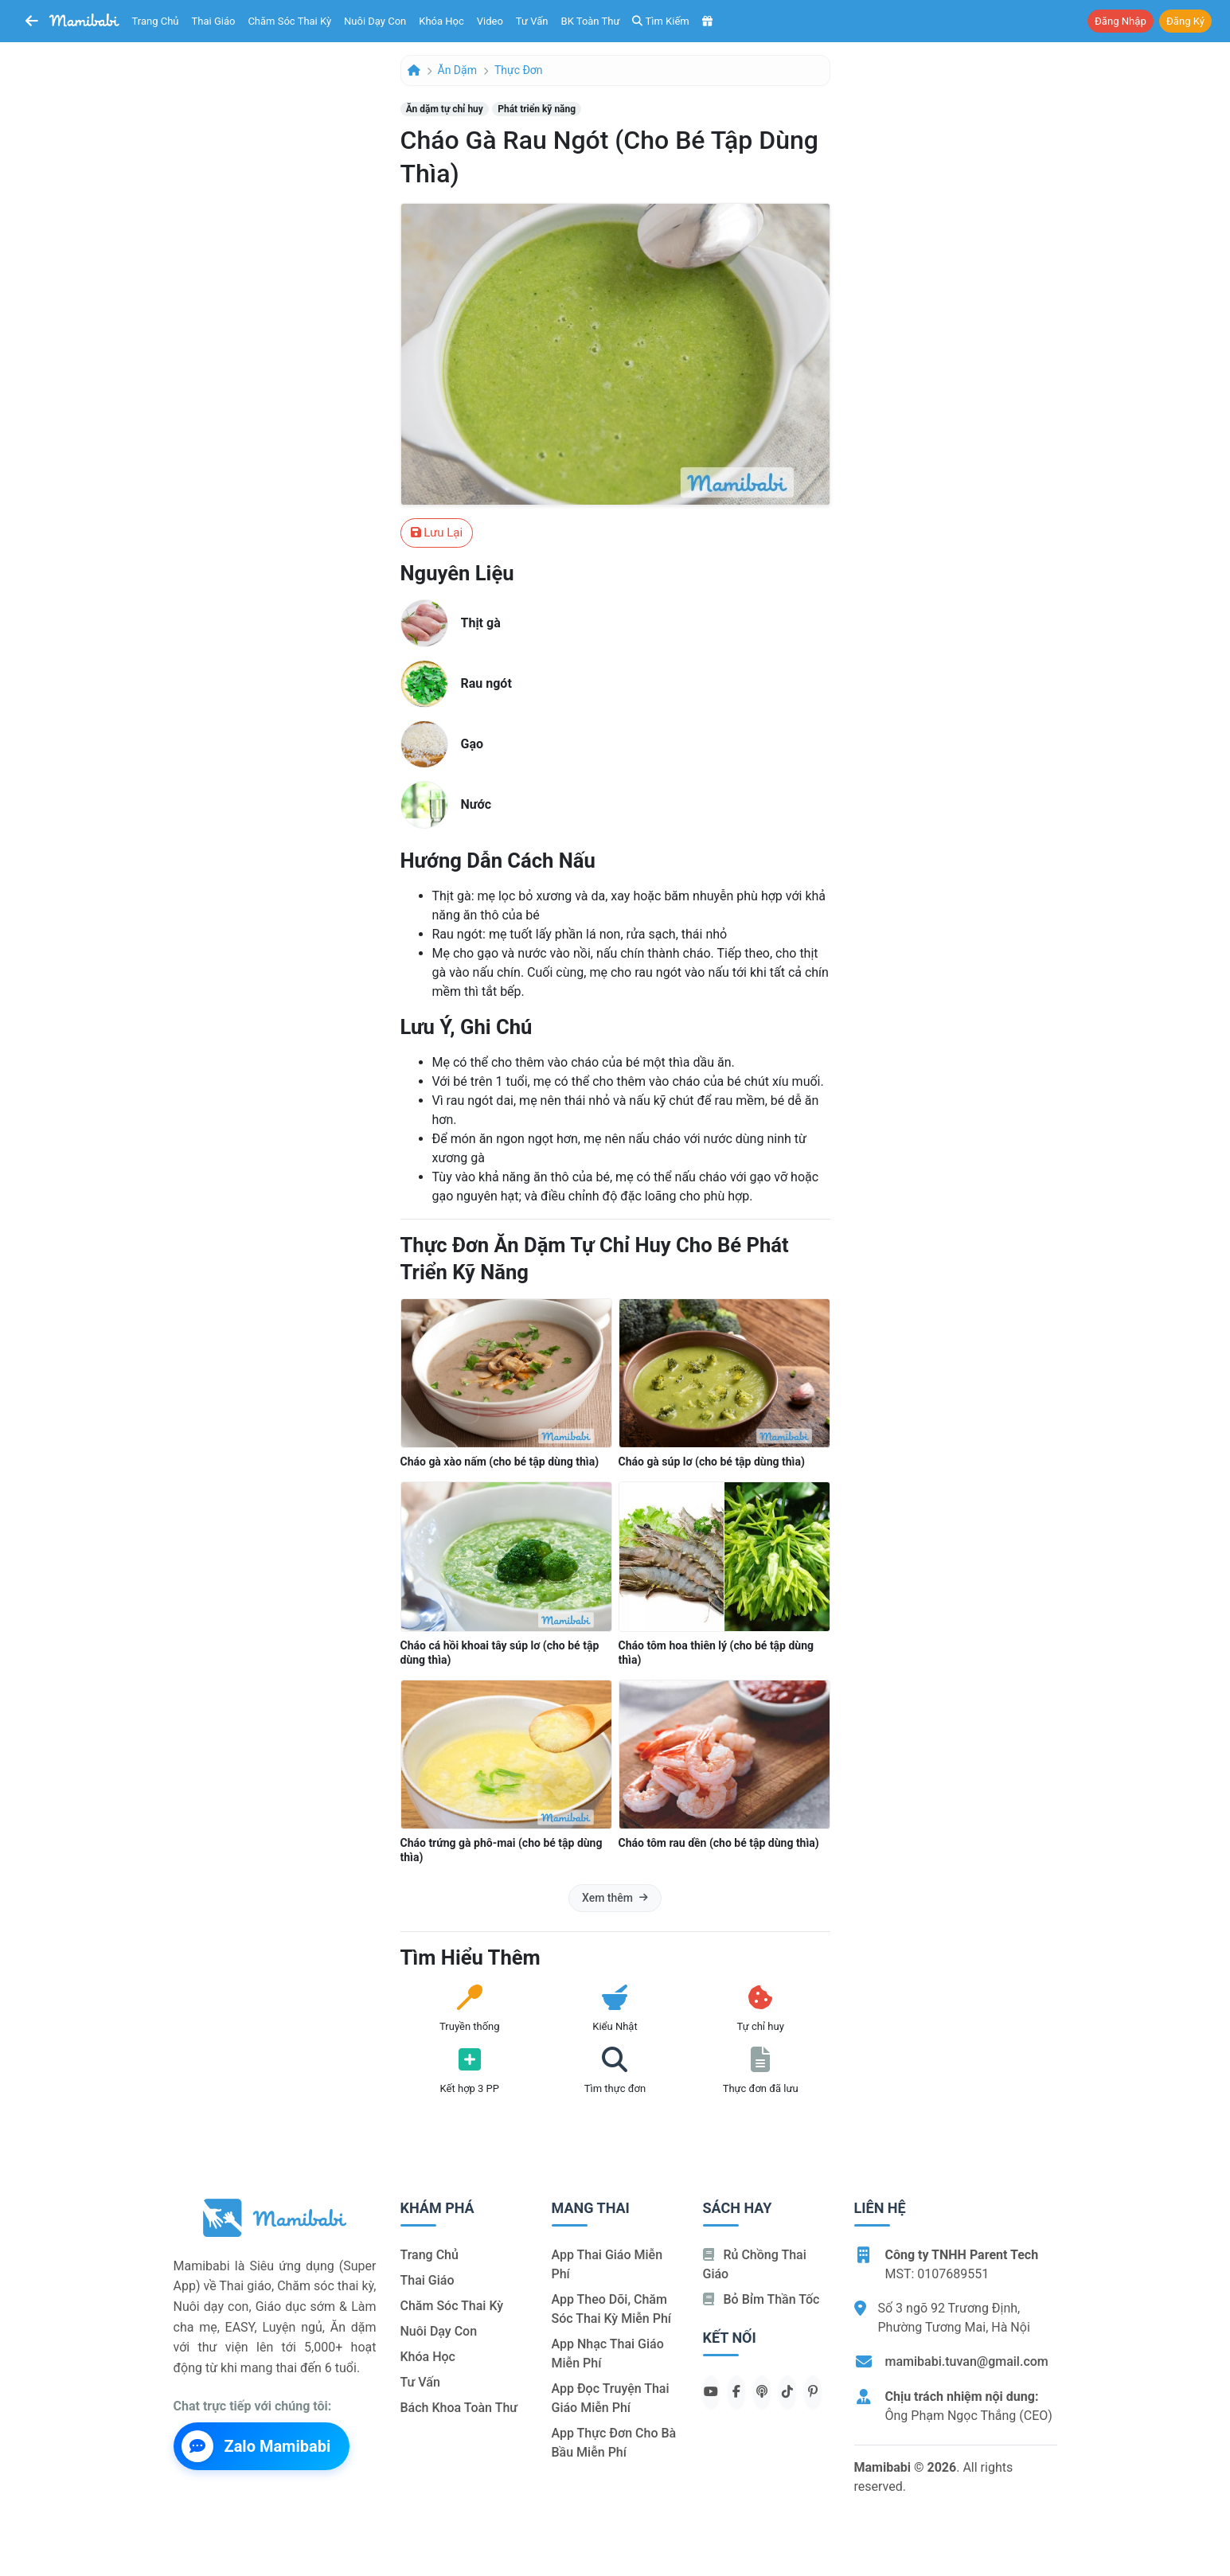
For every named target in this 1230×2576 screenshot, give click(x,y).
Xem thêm (615, 1897)
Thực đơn (518, 70)
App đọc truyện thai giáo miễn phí (611, 2398)
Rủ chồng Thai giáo (754, 2264)
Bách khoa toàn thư (459, 2407)
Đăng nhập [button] (1120, 21)
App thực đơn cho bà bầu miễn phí (614, 2443)
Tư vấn (532, 21)
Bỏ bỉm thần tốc (761, 2299)
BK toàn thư (590, 21)
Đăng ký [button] (1185, 21)
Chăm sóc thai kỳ (289, 21)
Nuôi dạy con (375, 21)
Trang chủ (155, 21)
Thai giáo (214, 21)
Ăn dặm (457, 70)
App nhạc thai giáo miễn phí (608, 2353)
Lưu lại (437, 532)
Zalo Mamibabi (256, 2446)
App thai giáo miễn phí (607, 2264)
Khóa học (441, 21)
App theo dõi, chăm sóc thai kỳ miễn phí (611, 2309)
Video (490, 21)
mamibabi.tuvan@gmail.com (966, 2361)
